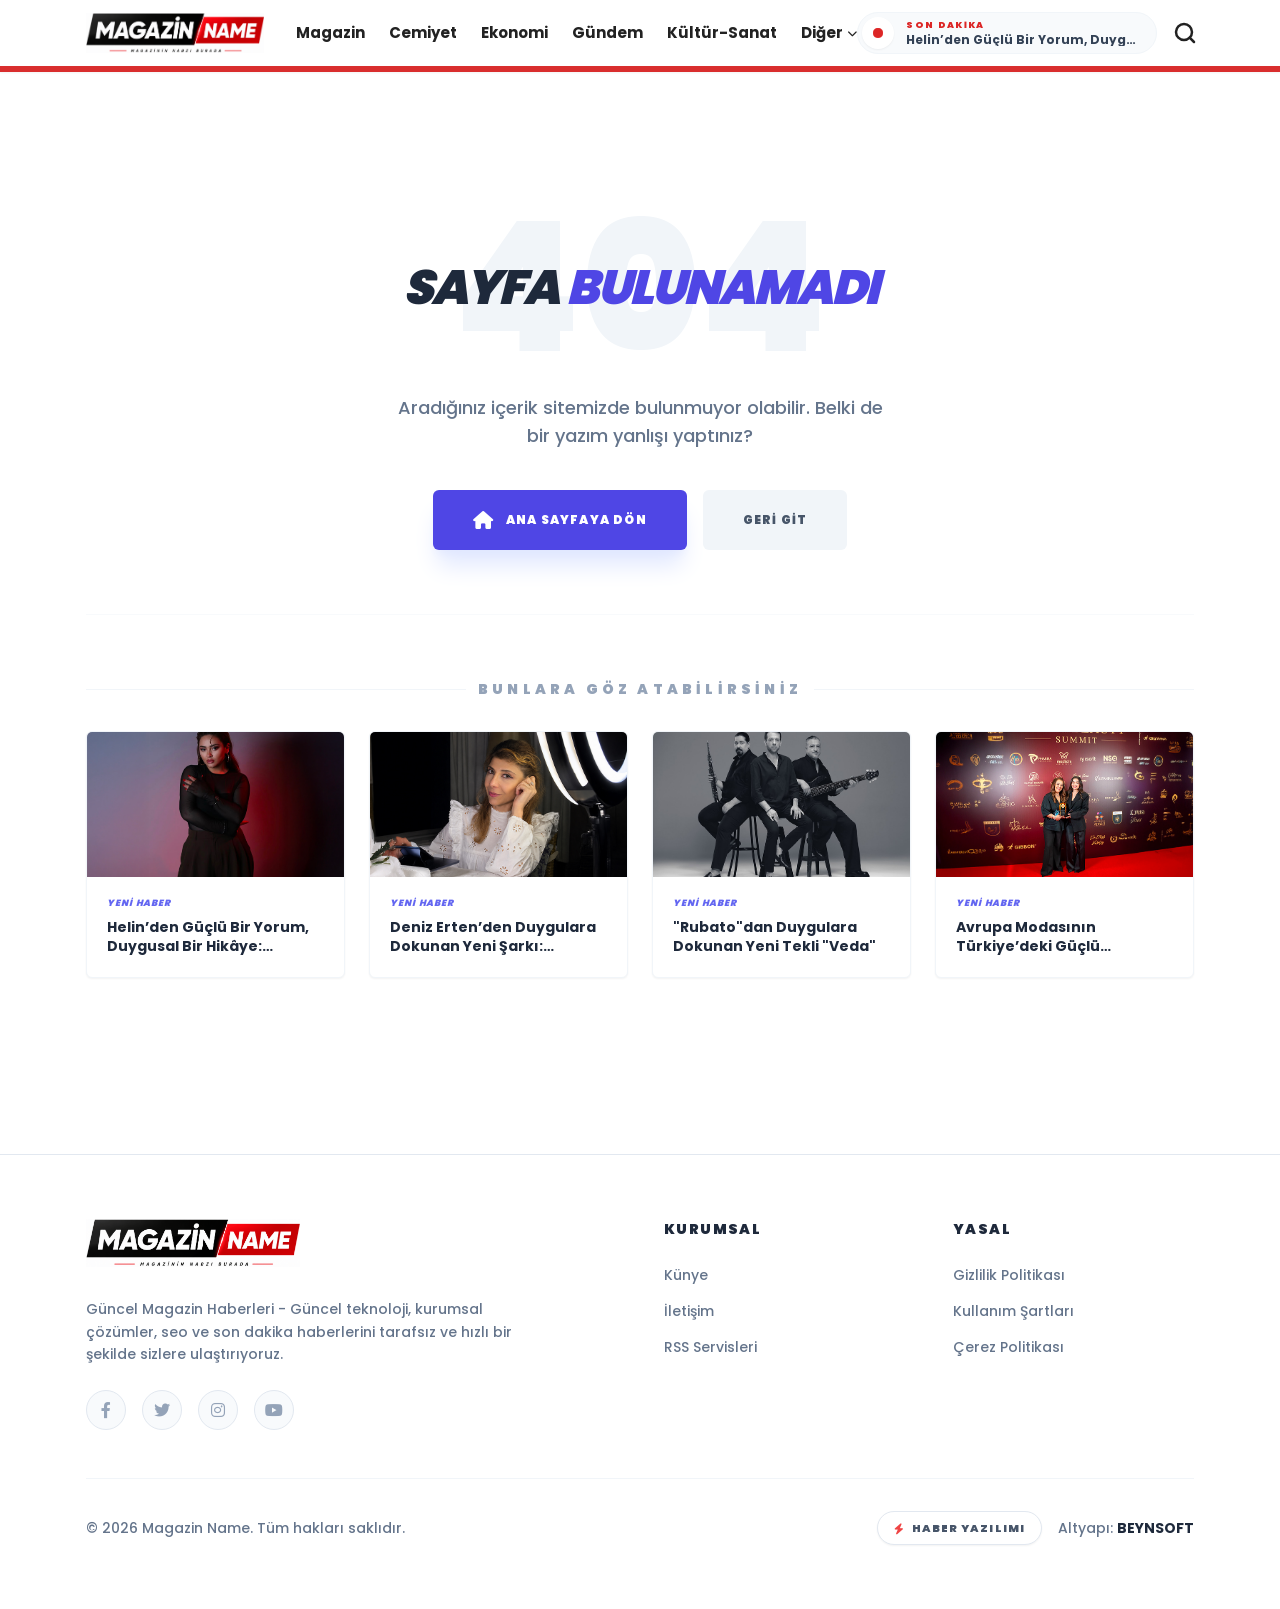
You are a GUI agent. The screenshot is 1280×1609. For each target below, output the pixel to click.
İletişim (689, 1311)
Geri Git (775, 519)
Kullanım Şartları (1013, 1311)
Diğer (829, 32)
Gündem (607, 32)
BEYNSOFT (1155, 1528)
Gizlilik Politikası (1009, 1275)
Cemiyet (423, 32)
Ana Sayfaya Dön (560, 520)
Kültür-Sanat (722, 32)
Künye (686, 1275)
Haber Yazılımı (959, 1528)
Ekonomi (514, 32)
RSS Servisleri (710, 1347)
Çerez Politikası (1008, 1347)
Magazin (330, 32)
